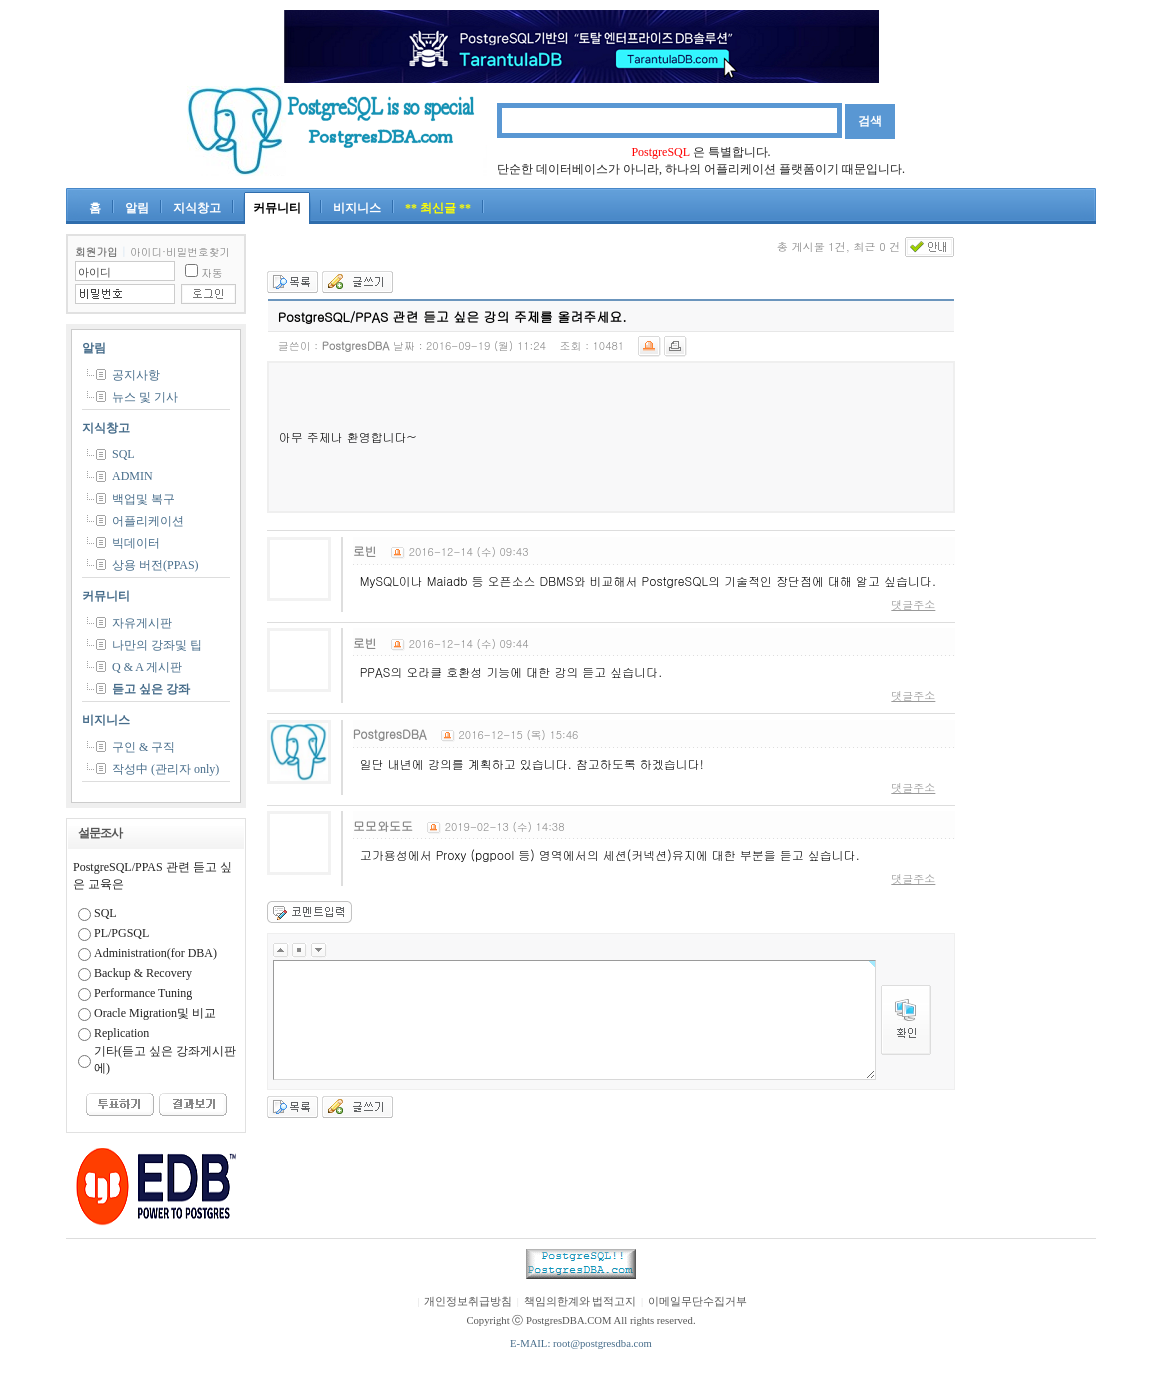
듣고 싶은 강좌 (151, 689)
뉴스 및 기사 (145, 397)
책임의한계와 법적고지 (580, 1301)
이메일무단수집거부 (697, 1301)
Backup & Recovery (143, 973)
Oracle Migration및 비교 (155, 1013)
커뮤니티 (277, 208)
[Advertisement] (1036, 534)
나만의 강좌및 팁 (157, 645)
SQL (123, 454)
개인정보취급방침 (468, 1301)
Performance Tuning (143, 993)
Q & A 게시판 (147, 667)
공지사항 (136, 375)
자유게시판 (142, 623)
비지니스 (357, 208)
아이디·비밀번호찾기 (180, 251)
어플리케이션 (148, 521)
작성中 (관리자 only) (165, 769)
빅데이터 (136, 543)
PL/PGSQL (121, 933)
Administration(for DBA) (155, 953)
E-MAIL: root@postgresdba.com (581, 1343)
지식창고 (197, 208)
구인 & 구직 (143, 747)
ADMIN (132, 476)
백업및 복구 (143, 499)
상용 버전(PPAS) (155, 565)
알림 (137, 208)
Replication (121, 1033)
